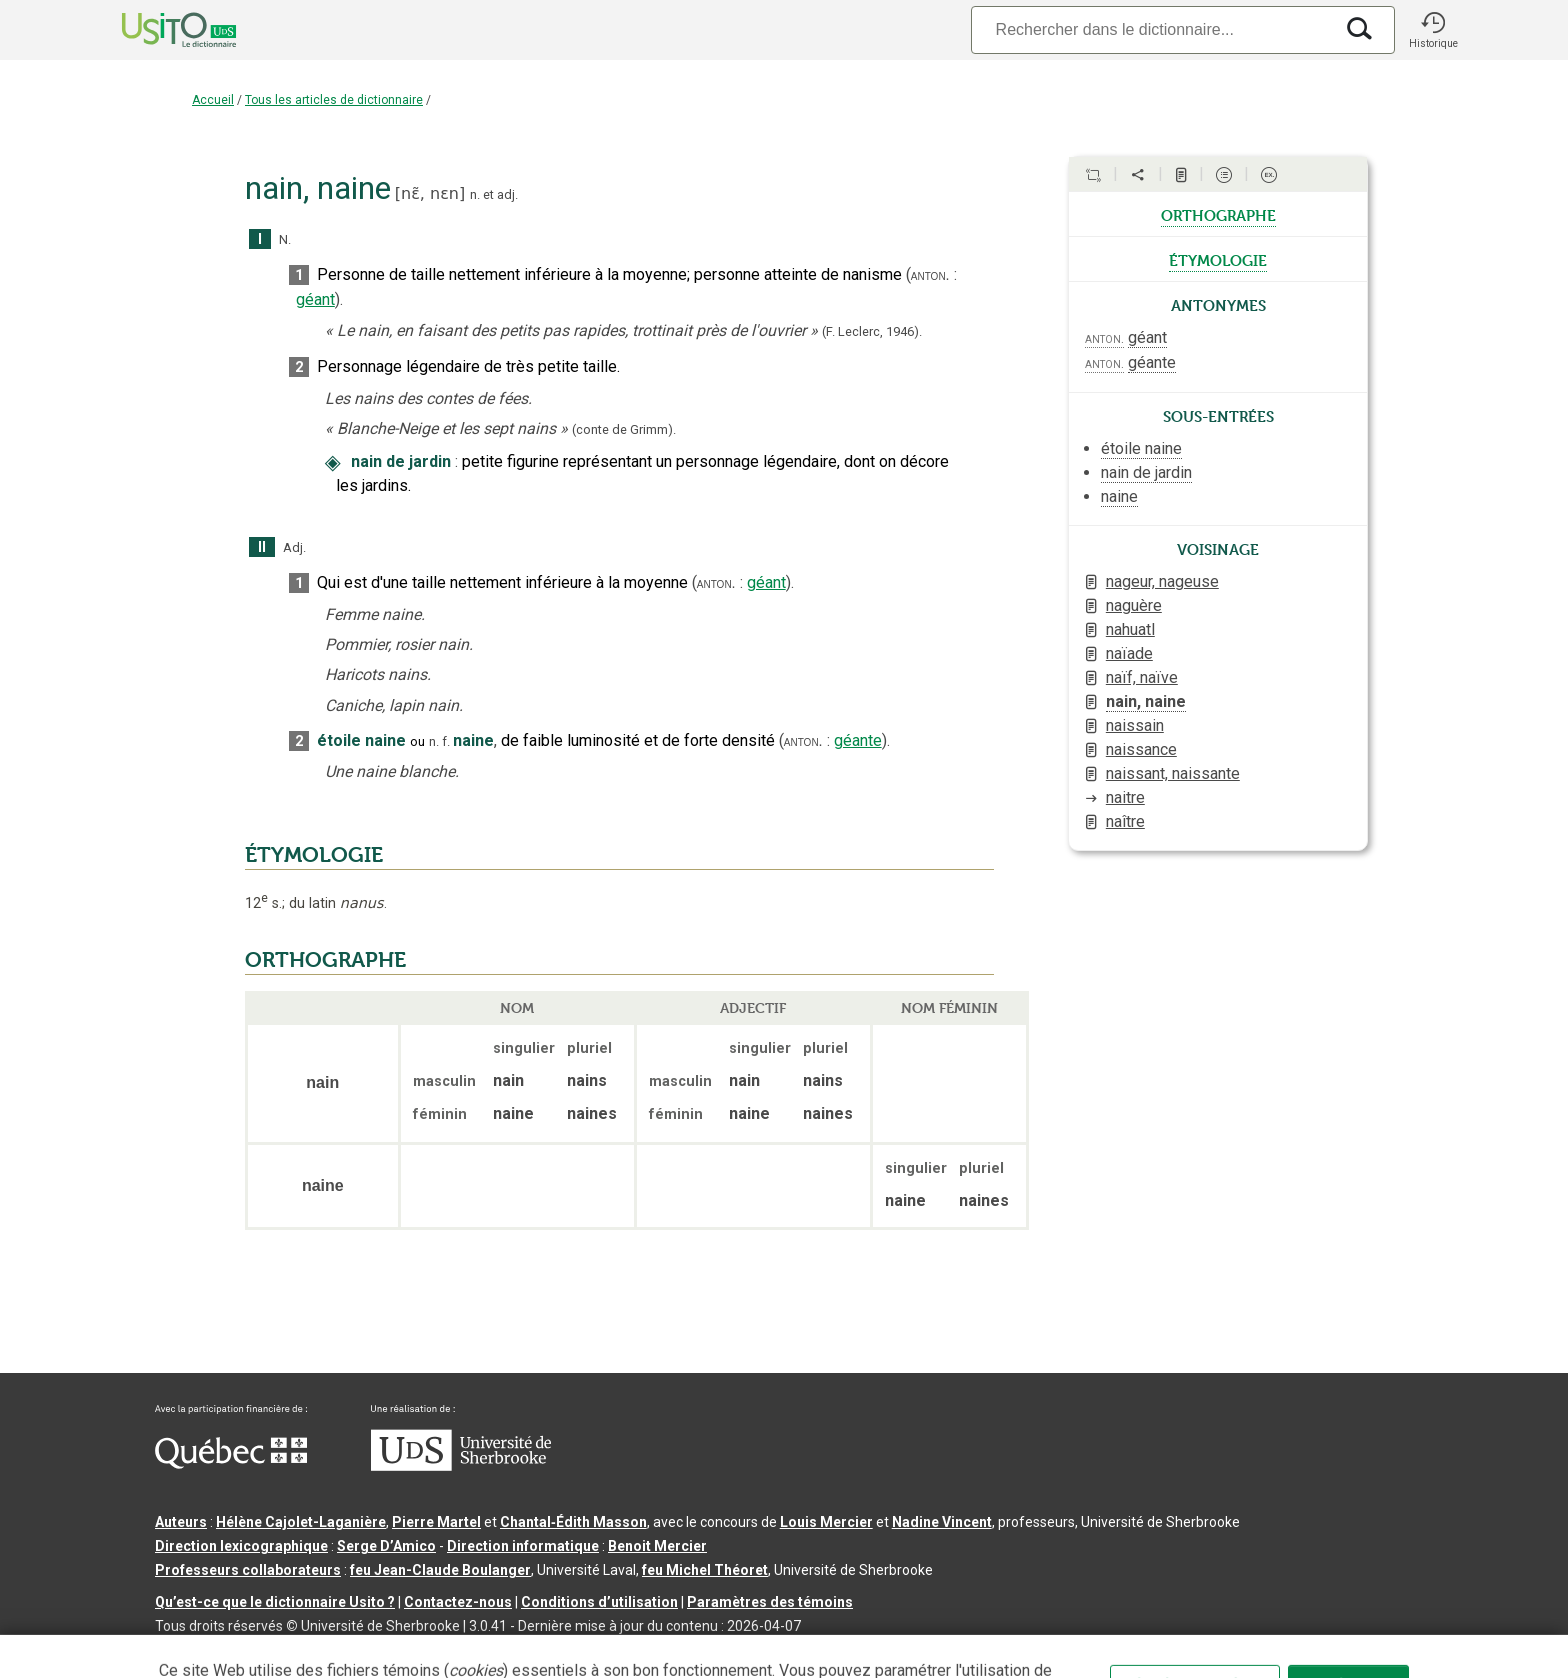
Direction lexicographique (241, 1546)
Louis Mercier (826, 1522)
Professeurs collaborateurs (248, 1570)
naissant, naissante (1173, 773)
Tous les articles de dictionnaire (334, 100)
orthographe (1218, 214)
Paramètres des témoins (770, 1602)
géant (315, 299)
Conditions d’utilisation (599, 1602)
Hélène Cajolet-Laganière (301, 1522)
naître (1125, 821)
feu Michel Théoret (705, 1570)
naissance (1141, 749)
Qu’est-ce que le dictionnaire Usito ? (275, 1602)
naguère (1134, 605)
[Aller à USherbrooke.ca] (461, 1466)
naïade (1129, 653)
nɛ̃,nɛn (430, 193)
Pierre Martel (436, 1522)
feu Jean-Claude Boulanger (440, 1570)
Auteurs (181, 1522)
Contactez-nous (458, 1602)
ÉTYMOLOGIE (314, 855)
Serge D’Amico (386, 1546)
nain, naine (1146, 701)
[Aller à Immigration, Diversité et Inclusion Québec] (231, 1464)
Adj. (294, 547)
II (262, 547)
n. (475, 194)
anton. (930, 275)
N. (285, 239)
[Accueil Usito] (157, 30)
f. (446, 741)
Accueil (213, 100)
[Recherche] (1152, 29)
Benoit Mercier (657, 1546)
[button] (1433, 30)
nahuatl (1130, 629)
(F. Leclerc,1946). (872, 331)
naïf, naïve (1142, 677)
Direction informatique (523, 1546)
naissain (1135, 725)
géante (858, 740)
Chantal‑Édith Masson (573, 1522)
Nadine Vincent (942, 1522)
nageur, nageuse (1162, 581)
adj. (507, 194)
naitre (1125, 797)
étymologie (1218, 259)
